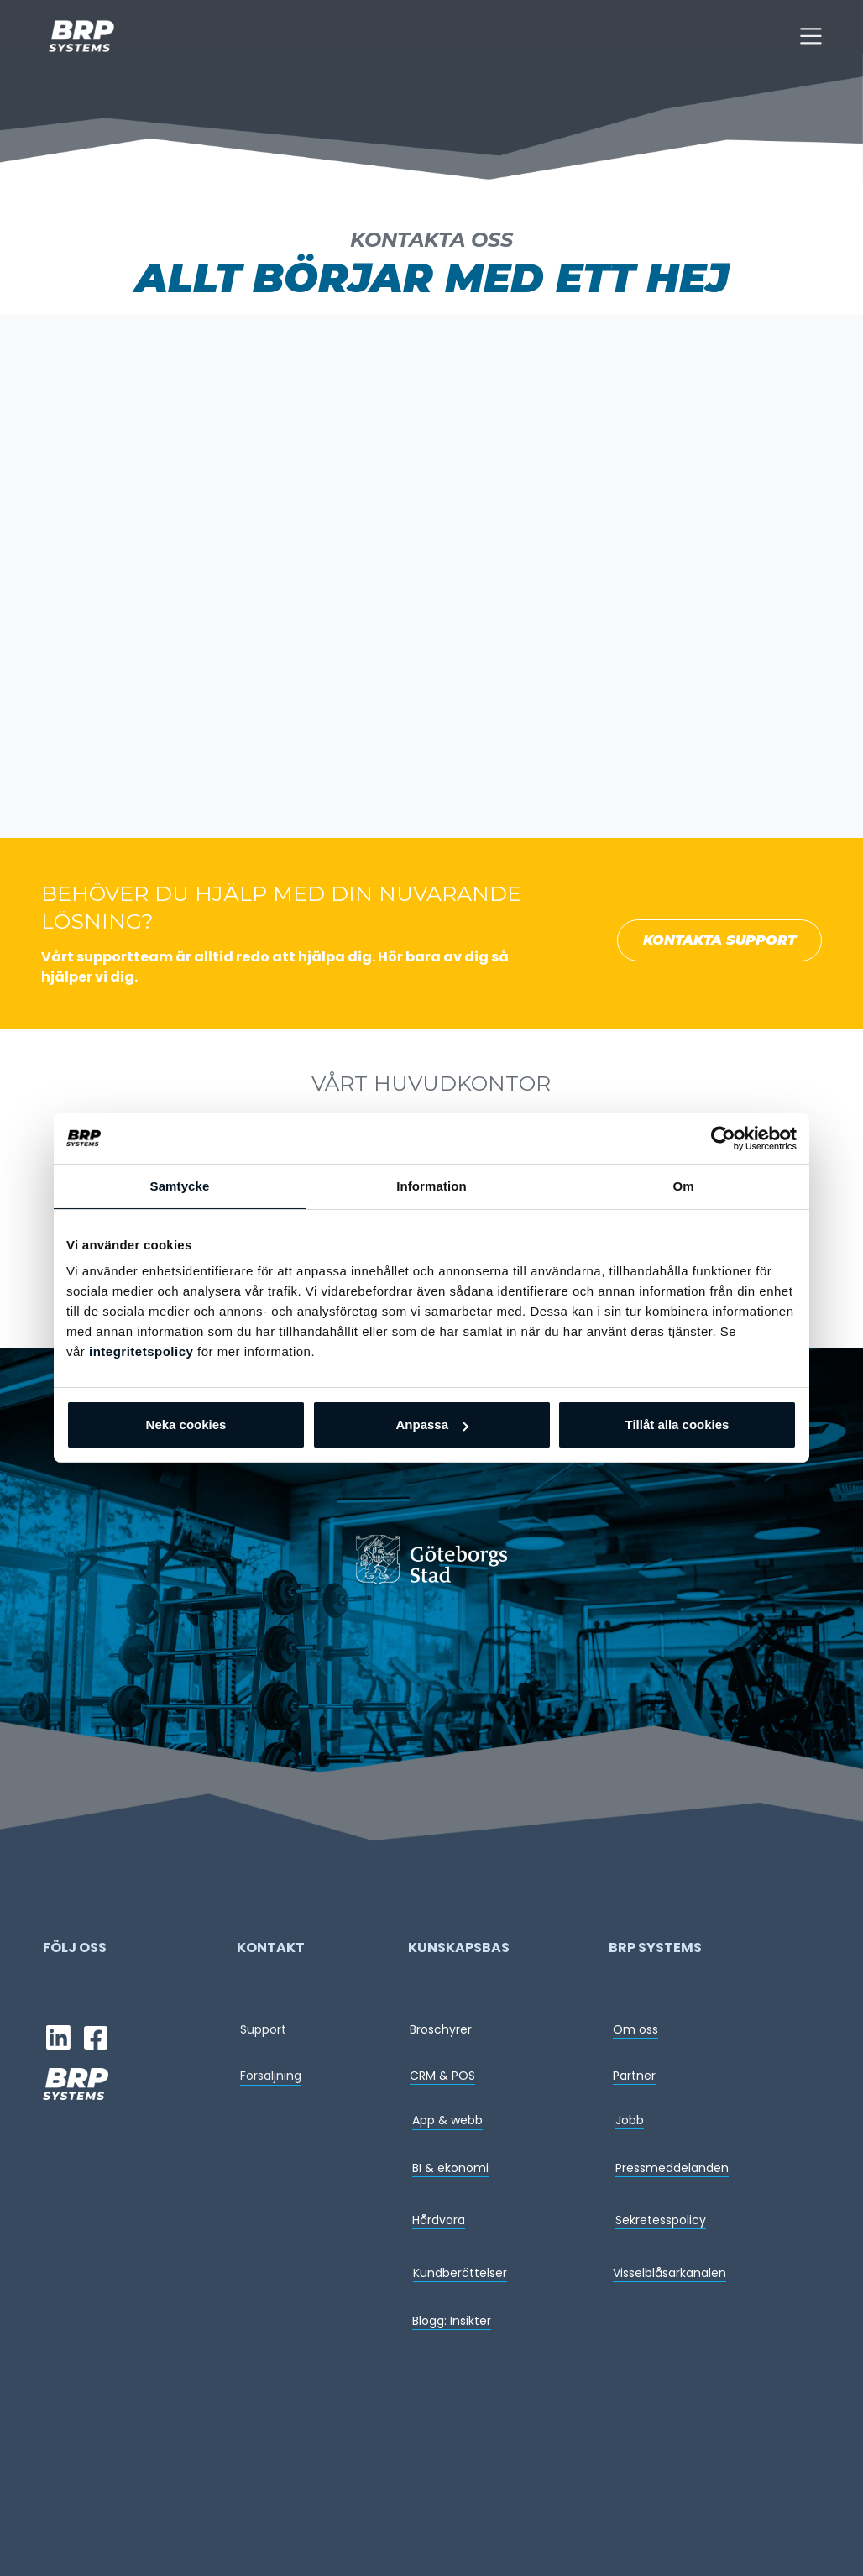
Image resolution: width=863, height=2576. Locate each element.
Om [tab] (682, 1186)
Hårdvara (438, 2220)
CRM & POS (442, 2075)
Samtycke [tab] (180, 1186)
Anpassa (431, 1424)
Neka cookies (186, 1424)
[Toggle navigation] (810, 36)
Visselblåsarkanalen (669, 2272)
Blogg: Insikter (451, 2320)
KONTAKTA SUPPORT (719, 940)
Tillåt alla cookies (677, 1424)
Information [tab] (431, 1186)
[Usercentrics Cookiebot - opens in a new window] (723, 1138)
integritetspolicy (141, 1351)
